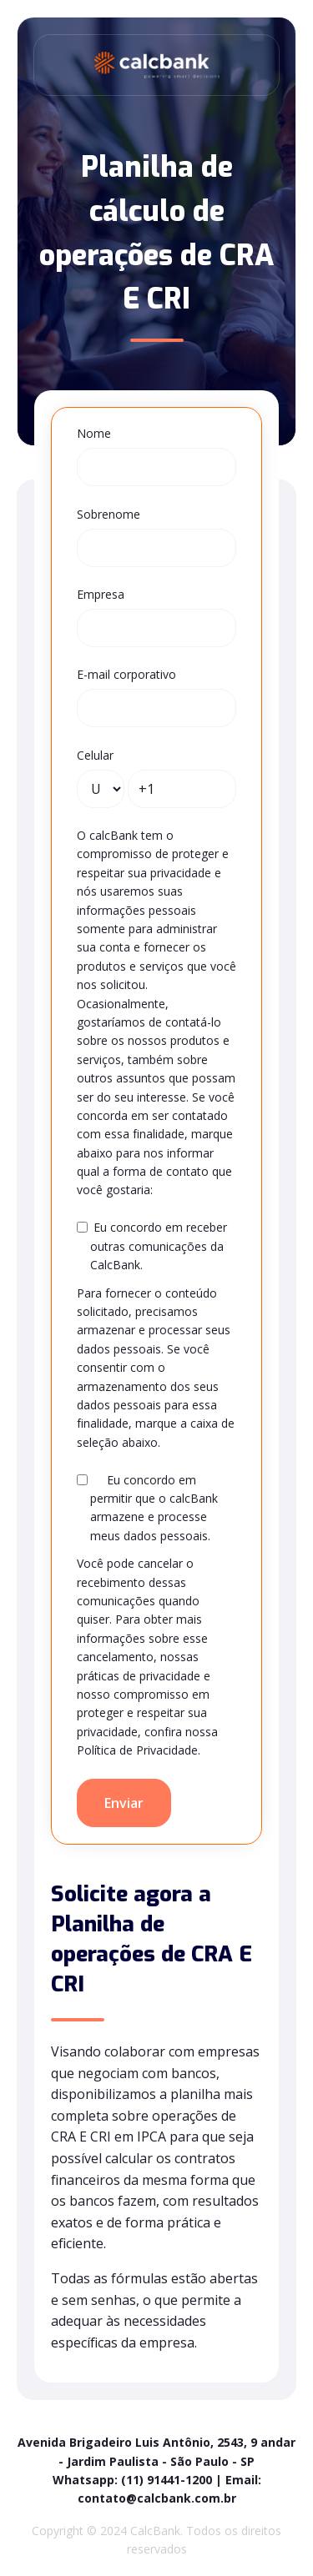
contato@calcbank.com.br (157, 2498)
